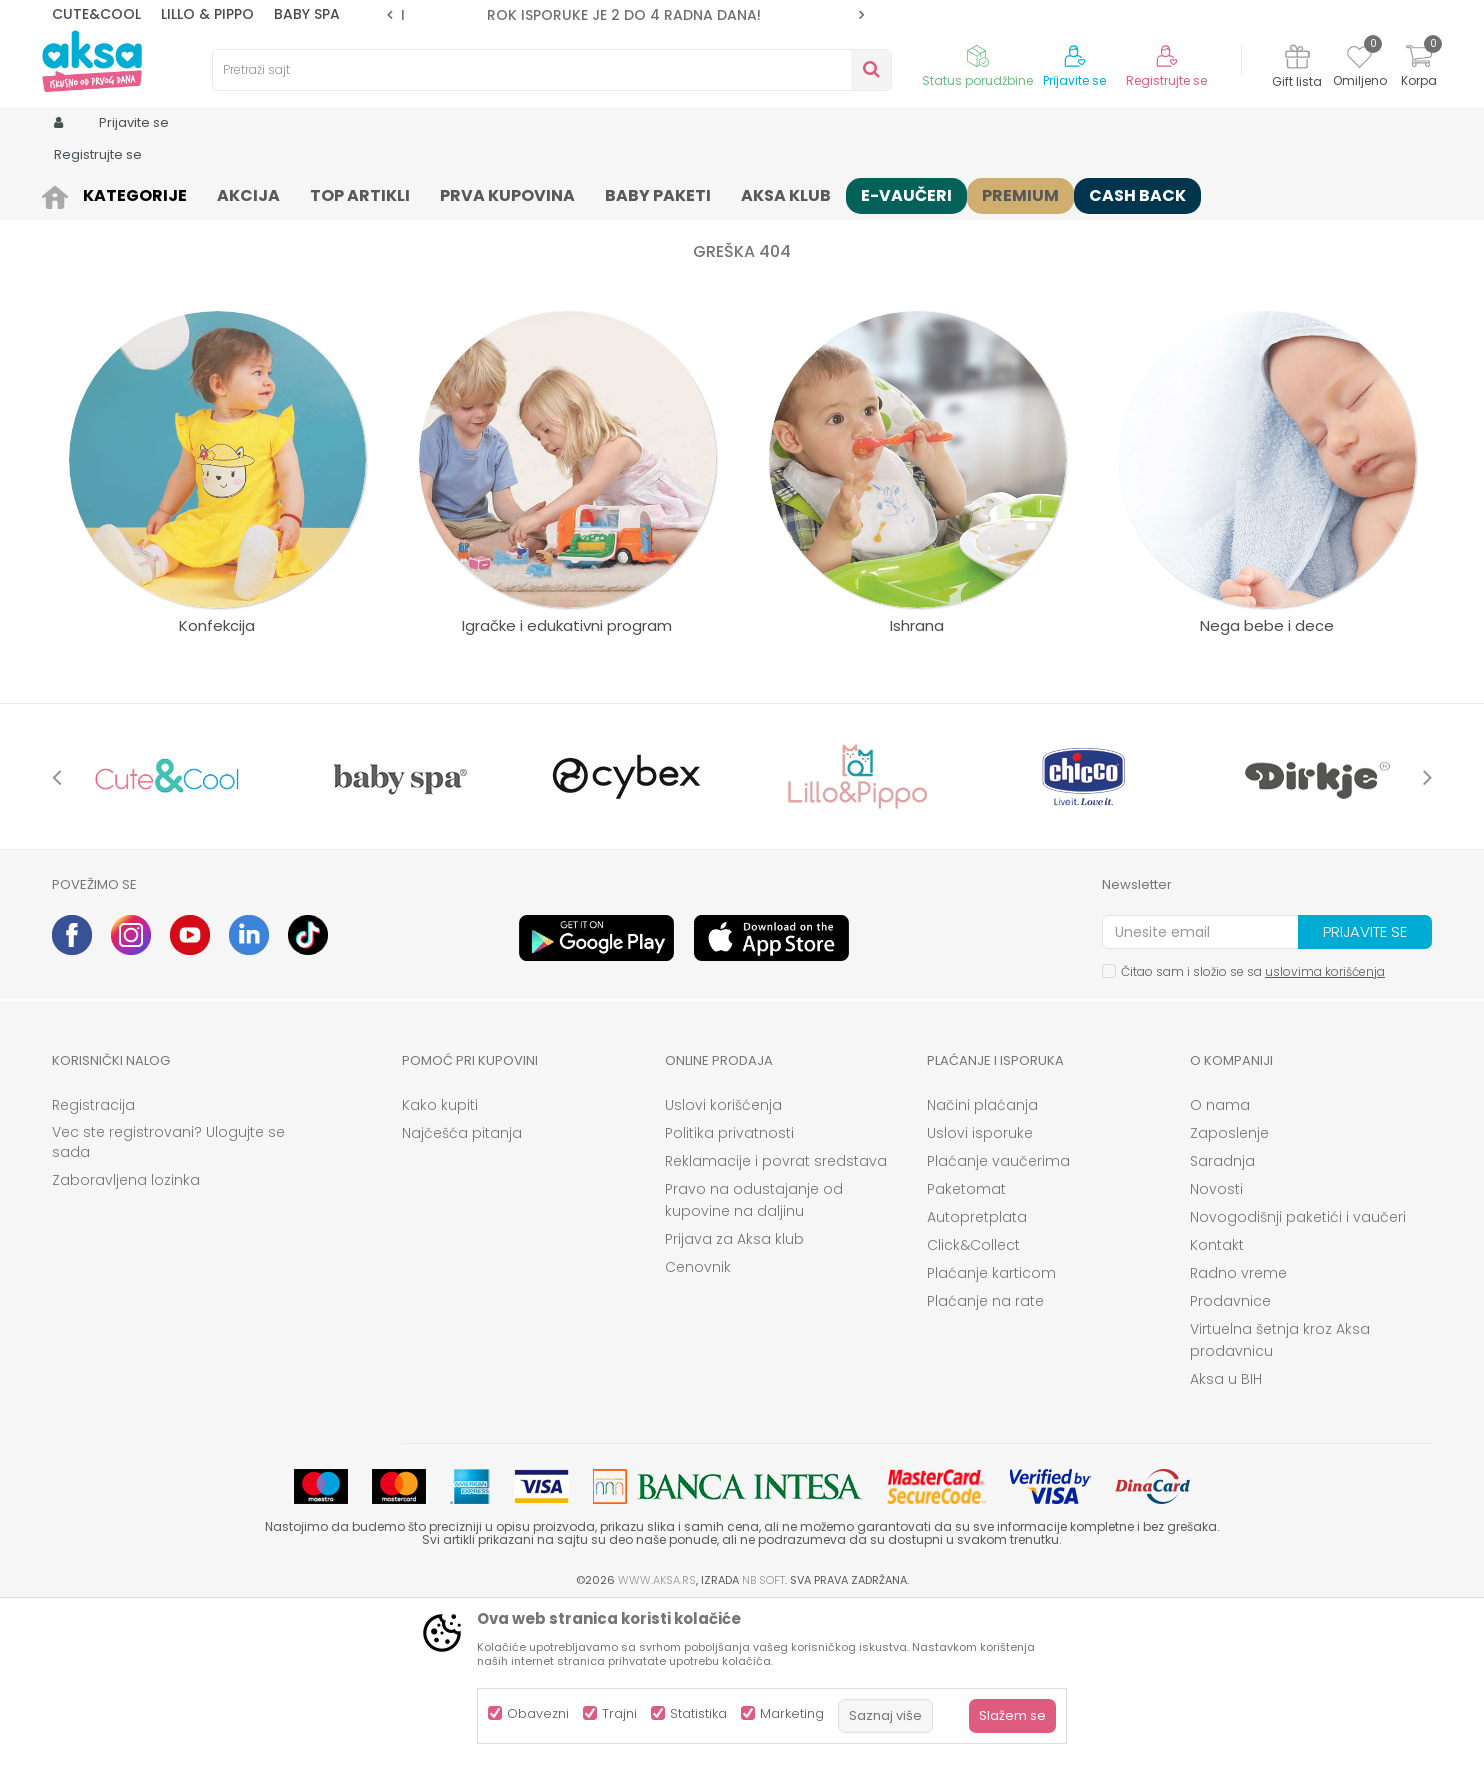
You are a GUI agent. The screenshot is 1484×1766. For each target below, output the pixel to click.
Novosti (1216, 1344)
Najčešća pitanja (462, 1288)
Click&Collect (973, 1400)
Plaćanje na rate (985, 1456)
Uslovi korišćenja (723, 1260)
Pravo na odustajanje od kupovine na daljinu (754, 1355)
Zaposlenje (1229, 1288)
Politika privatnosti (729, 1288)
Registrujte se (1166, 81)
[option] (625, 15)
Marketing (792, 1713)
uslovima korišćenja (1325, 1126)
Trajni (619, 1713)
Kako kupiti (440, 1260)
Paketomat (966, 1344)
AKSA (67, 192)
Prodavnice (1230, 1456)
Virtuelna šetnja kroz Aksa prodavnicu (1280, 1495)
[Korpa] (1419, 68)
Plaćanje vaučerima (998, 1316)
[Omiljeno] (1359, 60)
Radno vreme (1238, 1428)
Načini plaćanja (982, 1260)
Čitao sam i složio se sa (1253, 1126)
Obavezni (538, 1713)
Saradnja (1222, 1316)
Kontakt (1217, 1400)
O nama (1220, 1260)
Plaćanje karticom (991, 1428)
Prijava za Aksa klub (734, 1394)
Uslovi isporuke (980, 1288)
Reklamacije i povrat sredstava (776, 1316)
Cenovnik (698, 1422)
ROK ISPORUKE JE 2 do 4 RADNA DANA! (624, 15)
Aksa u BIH (1226, 1534)
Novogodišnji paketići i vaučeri (1298, 1372)
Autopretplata (977, 1372)
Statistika (698, 1713)
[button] (552, 70)
